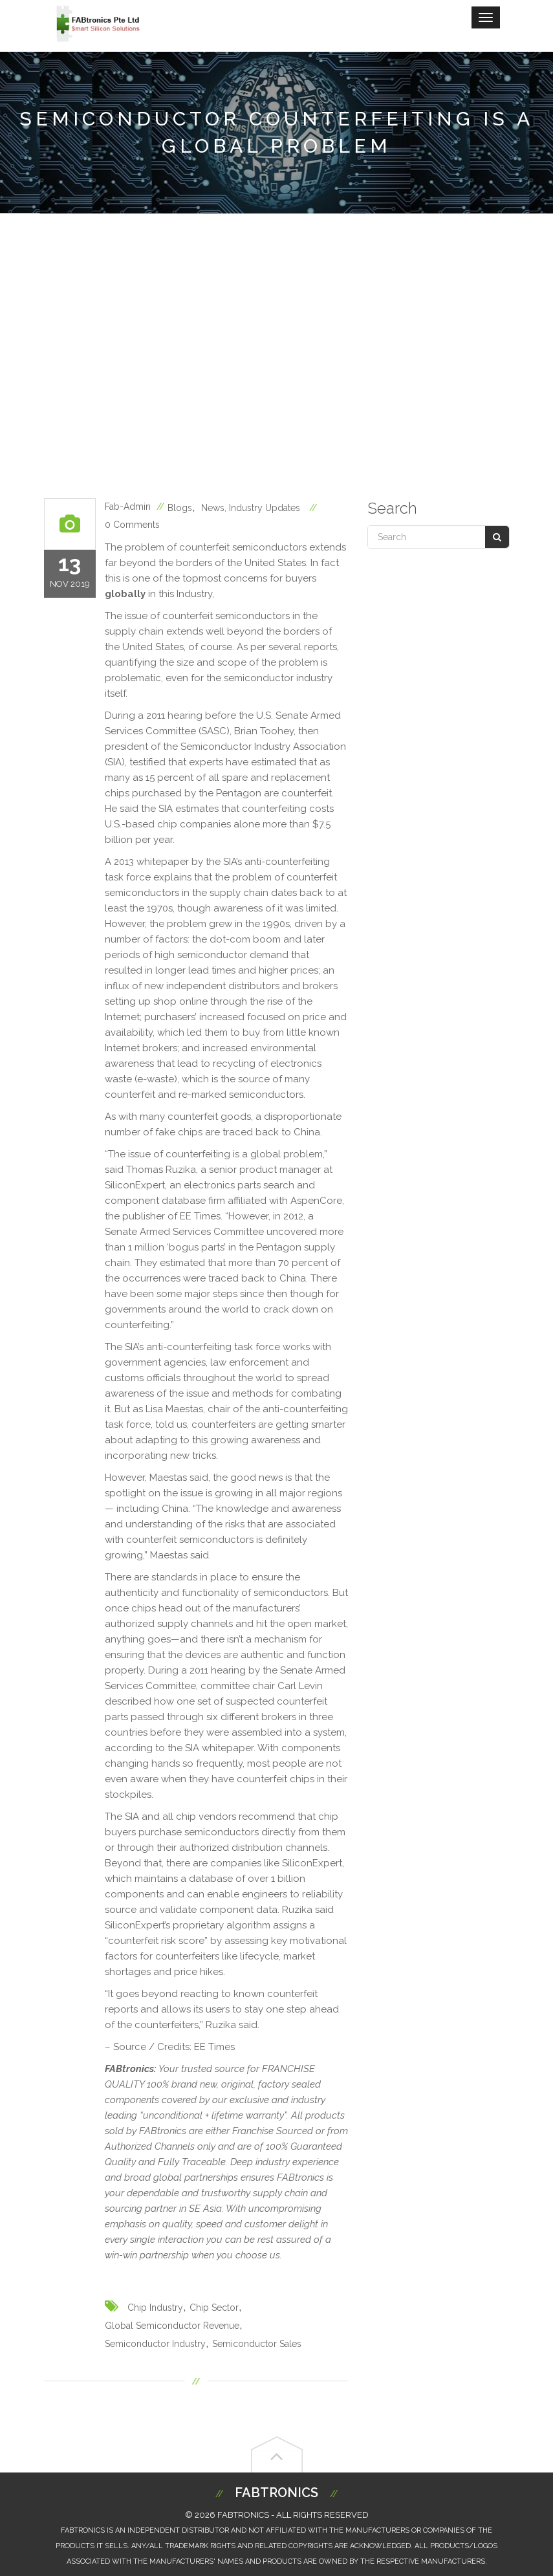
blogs (180, 508)
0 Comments (132, 524)
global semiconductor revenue (172, 2325)
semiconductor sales (256, 2344)
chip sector (214, 2307)
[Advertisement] (276, 355)
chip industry (155, 2307)
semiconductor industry (155, 2344)
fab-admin (128, 506)
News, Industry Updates (250, 508)
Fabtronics (276, 2492)
